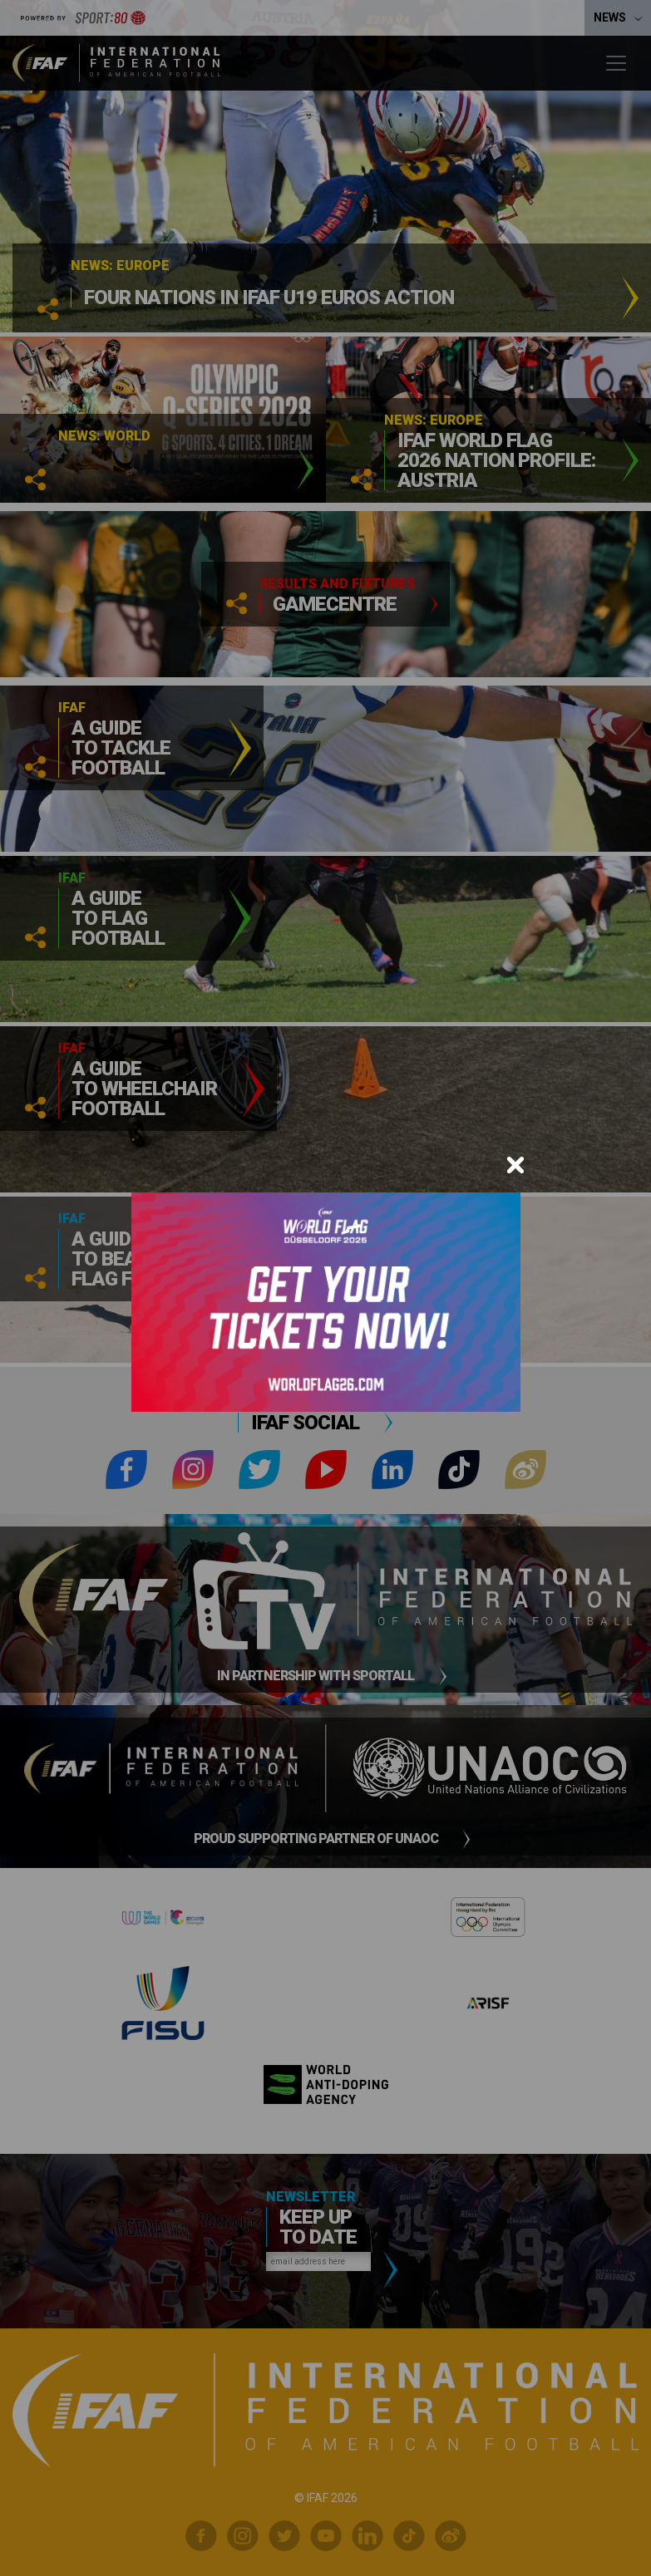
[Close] (515, 1165)
